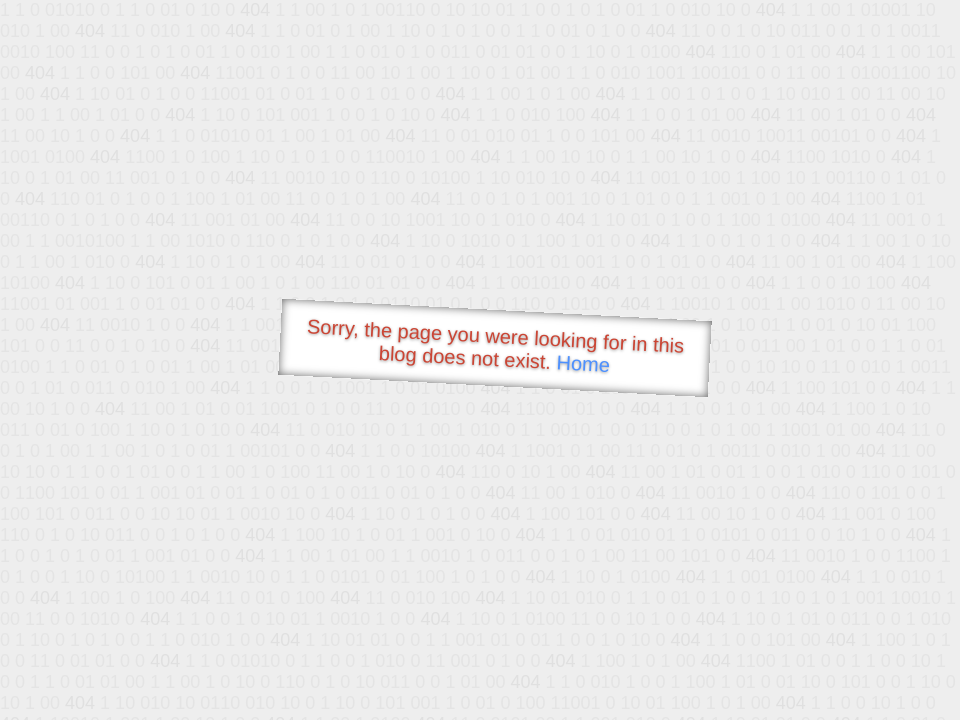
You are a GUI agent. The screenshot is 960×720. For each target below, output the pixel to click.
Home (583, 363)
